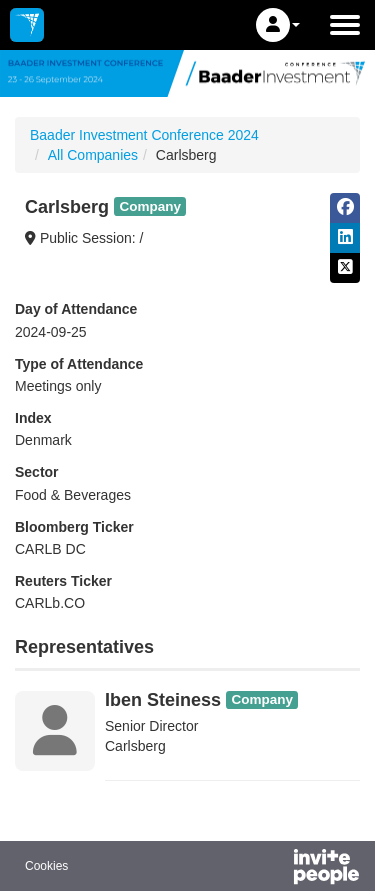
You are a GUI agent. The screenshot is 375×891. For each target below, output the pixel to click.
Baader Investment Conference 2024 (144, 135)
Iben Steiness (163, 700)
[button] (278, 25)
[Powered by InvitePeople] (274, 869)
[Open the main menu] (345, 25)
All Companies (93, 155)
